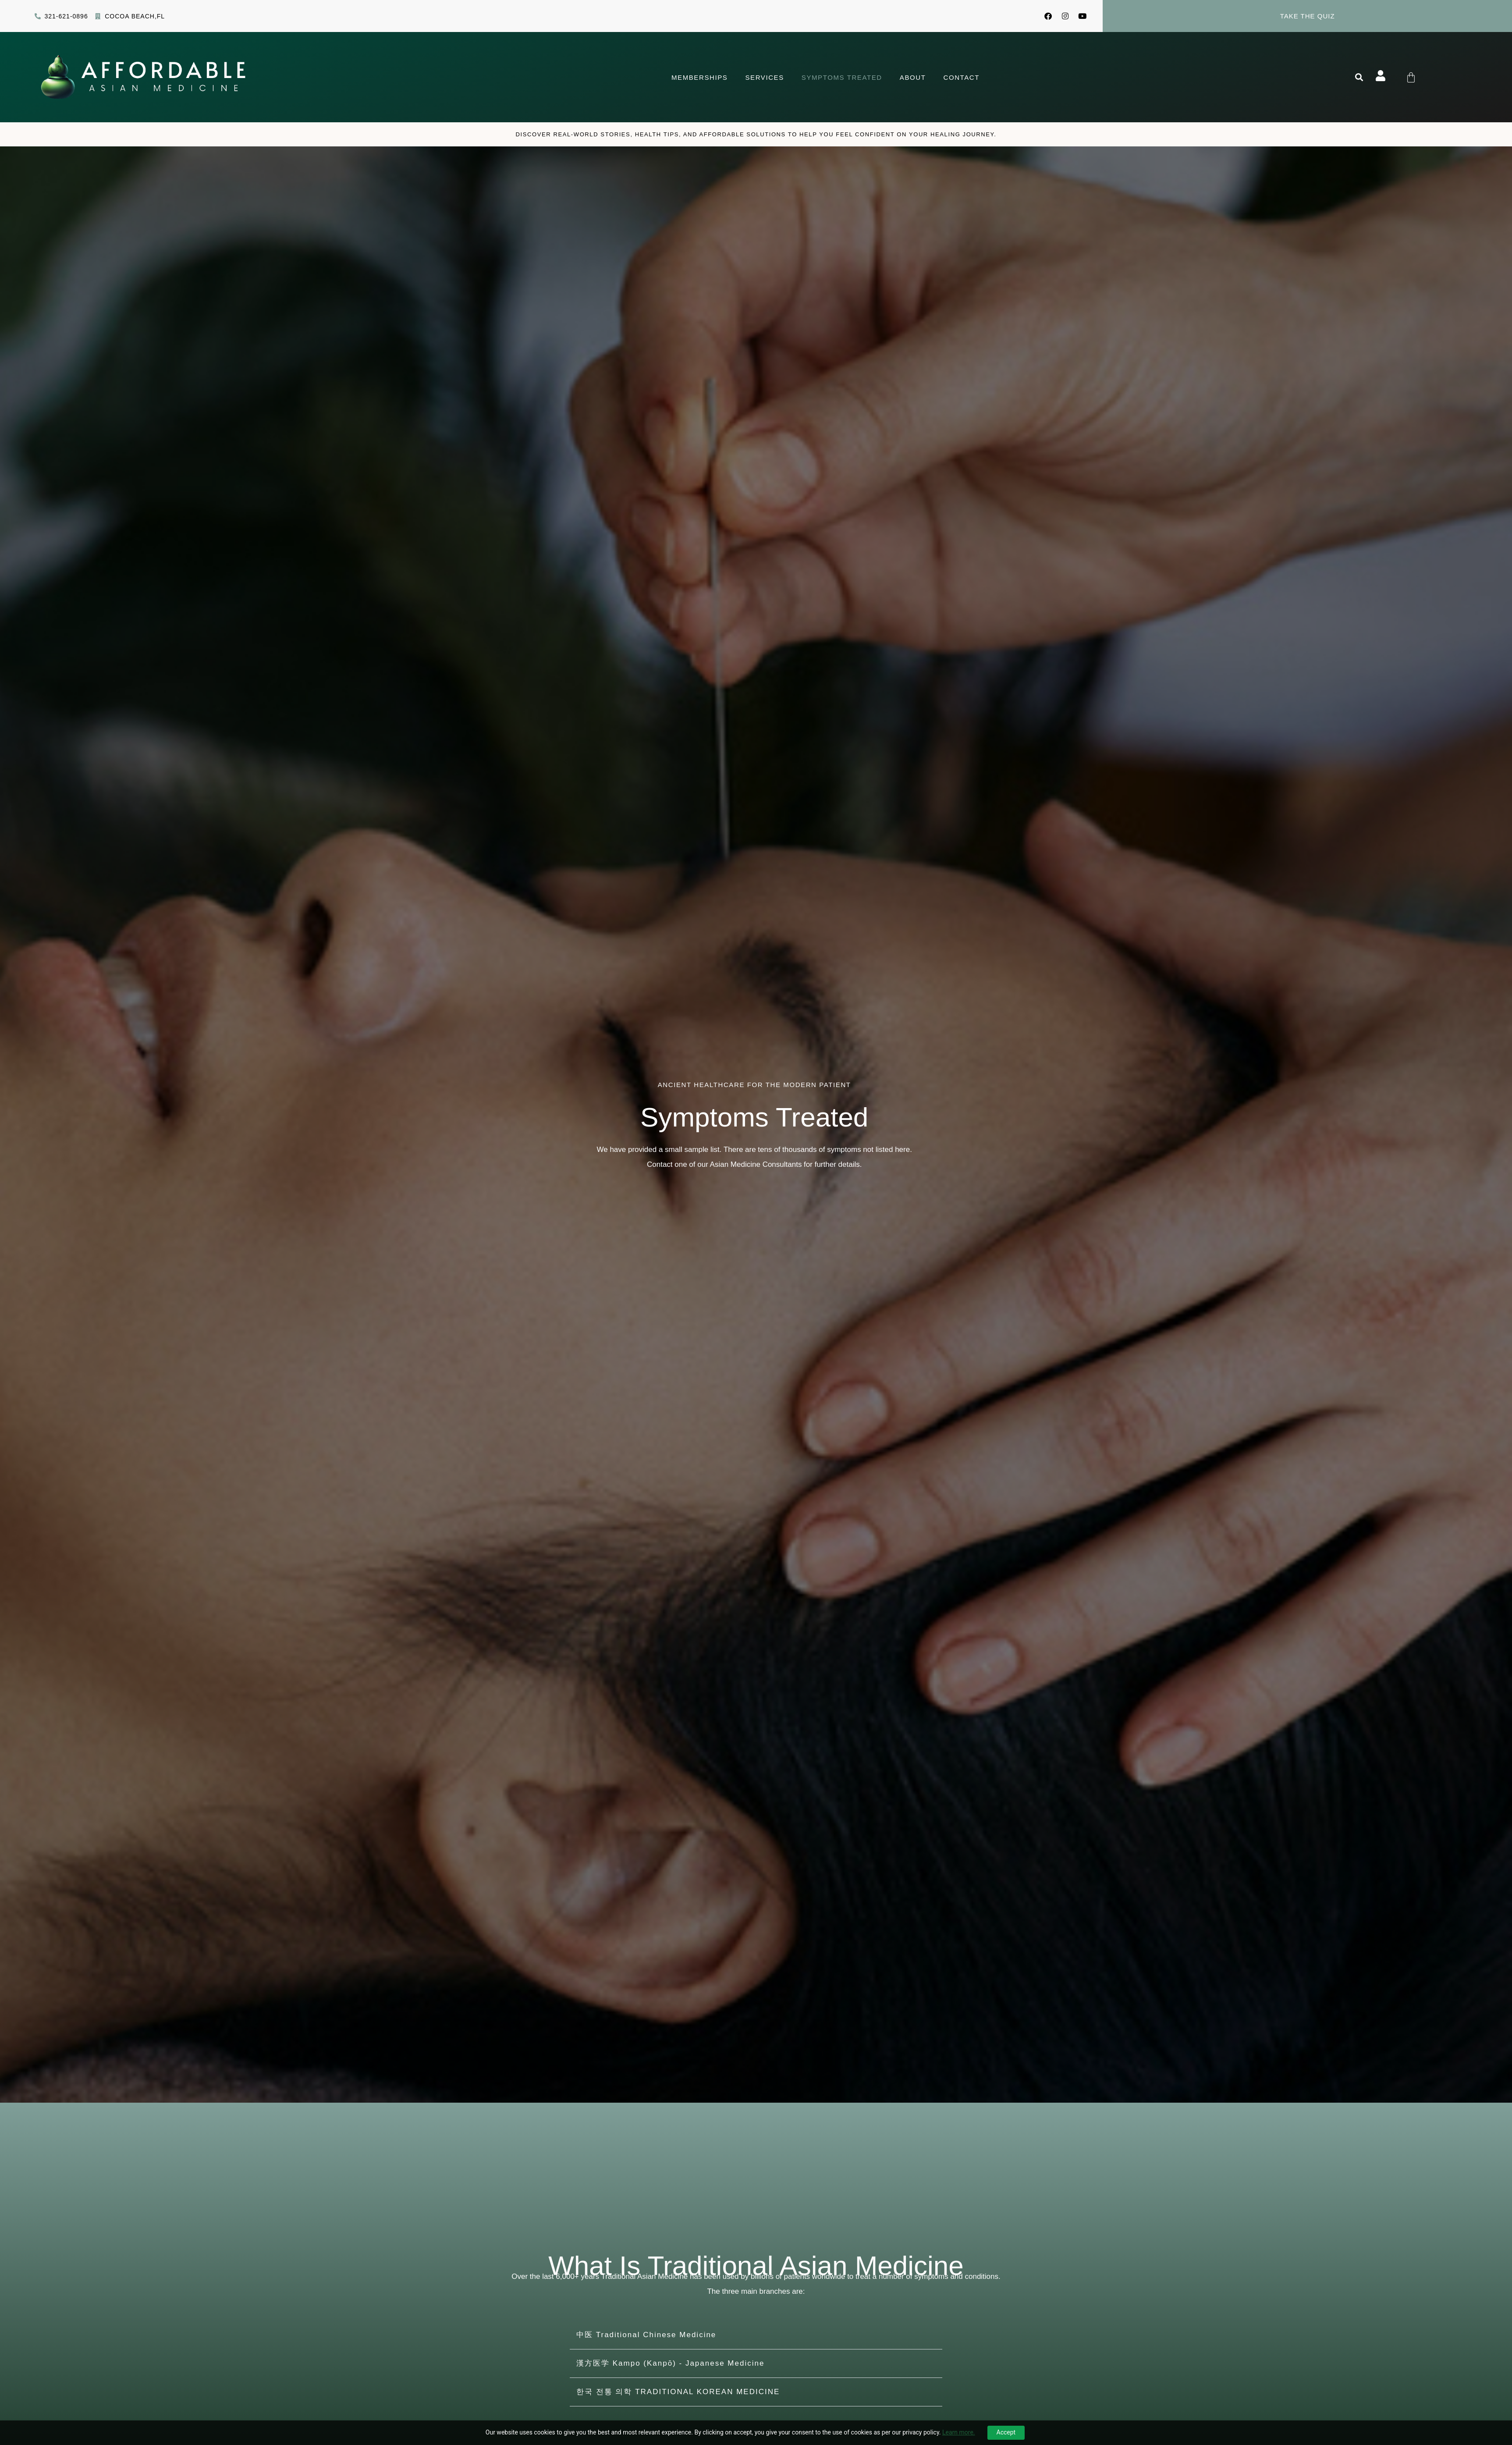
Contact (961, 78)
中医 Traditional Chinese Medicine (646, 2335)
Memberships (699, 78)
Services (764, 78)
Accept (1006, 2432)
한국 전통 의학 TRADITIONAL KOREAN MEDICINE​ (678, 2392)
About (913, 78)
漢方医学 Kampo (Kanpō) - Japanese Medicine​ (670, 2364)
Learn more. (958, 2432)
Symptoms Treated (842, 78)
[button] (1359, 78)
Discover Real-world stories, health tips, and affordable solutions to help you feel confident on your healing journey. (756, 135)
